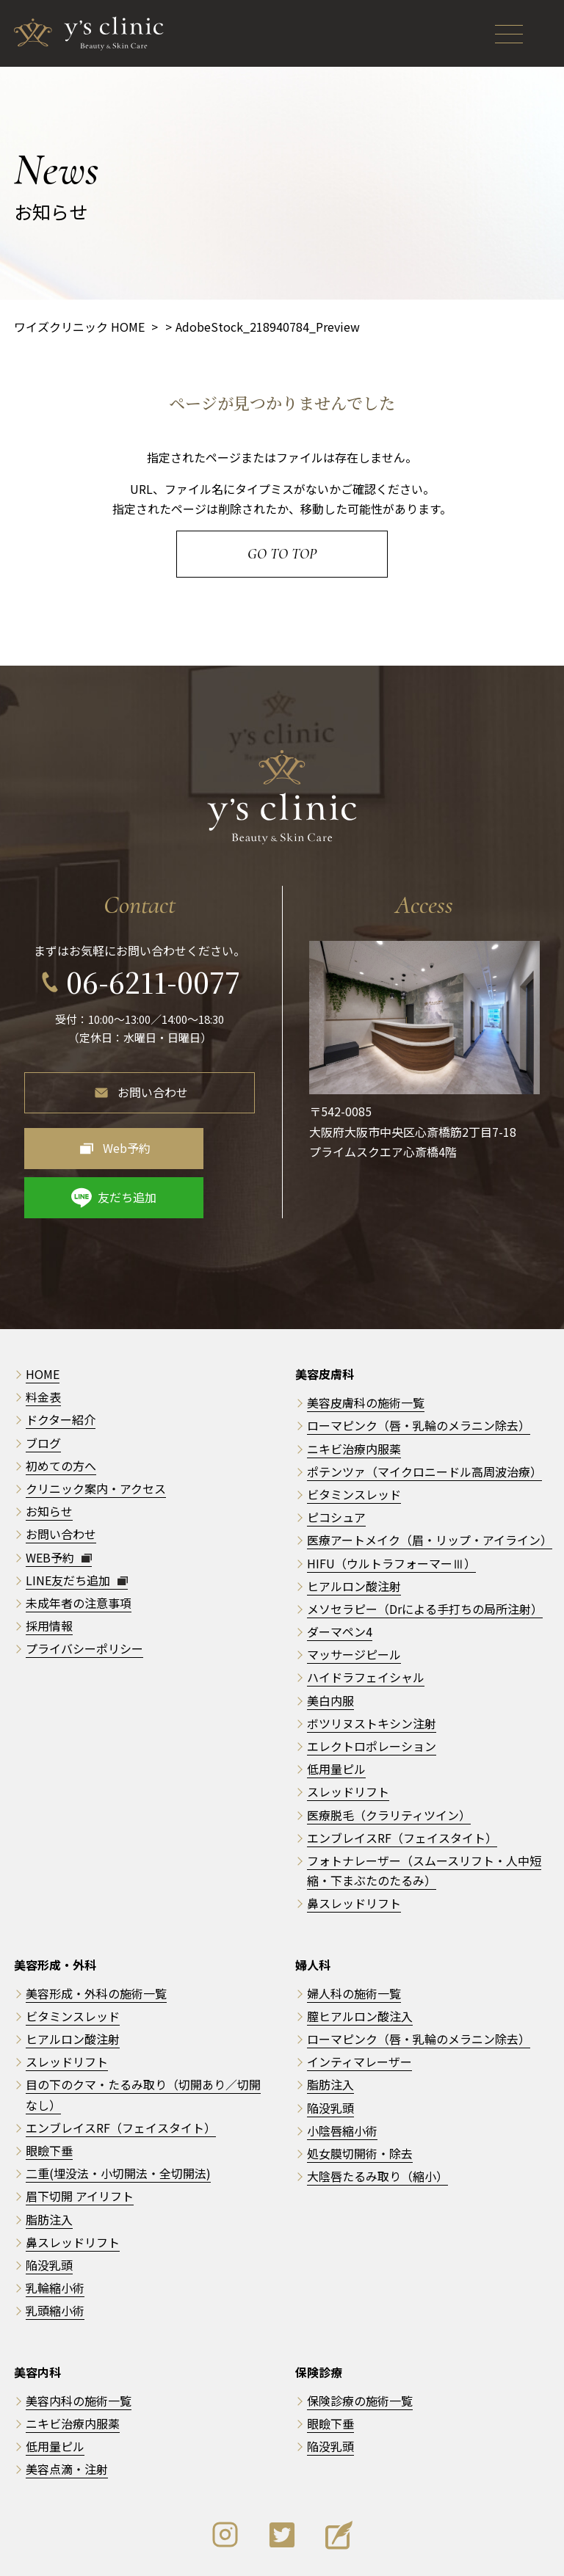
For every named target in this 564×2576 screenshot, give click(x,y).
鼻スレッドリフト (354, 1847)
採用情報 (49, 1569)
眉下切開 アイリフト (80, 2140)
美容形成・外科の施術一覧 (96, 1937)
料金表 (43, 1340)
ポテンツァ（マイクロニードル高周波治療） (424, 1415)
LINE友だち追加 (77, 1523)
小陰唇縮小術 (342, 2074)
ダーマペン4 (339, 1575)
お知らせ (49, 1454)
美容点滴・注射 (67, 2413)
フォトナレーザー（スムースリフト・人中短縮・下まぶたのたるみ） (424, 1814)
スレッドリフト (348, 1735)
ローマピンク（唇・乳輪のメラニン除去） (418, 1369)
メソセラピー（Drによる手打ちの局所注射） (425, 1552)
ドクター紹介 (60, 1363)
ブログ (43, 1386)
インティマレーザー (359, 2006)
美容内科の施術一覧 (78, 2344)
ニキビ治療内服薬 (354, 1392)
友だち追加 (213, 1140)
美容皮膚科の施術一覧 (365, 1346)
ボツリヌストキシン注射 (371, 1667)
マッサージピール (354, 1598)
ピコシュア (336, 1460)
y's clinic (287, 2554)
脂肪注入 (49, 2163)
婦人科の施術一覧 (354, 1937)
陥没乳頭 (49, 2208)
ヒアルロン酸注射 (354, 1529)
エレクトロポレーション (371, 1689)
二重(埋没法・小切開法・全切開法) (118, 2116)
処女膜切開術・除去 (360, 2097)
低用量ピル (336, 1712)
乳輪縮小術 (55, 2231)
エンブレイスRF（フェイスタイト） (402, 1781)
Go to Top (282, 554)
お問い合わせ (153, 1085)
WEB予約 (59, 1501)
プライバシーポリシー (84, 1592)
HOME (42, 1317)
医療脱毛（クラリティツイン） (389, 1758)
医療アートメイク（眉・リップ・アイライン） (429, 1484)
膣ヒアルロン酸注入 (360, 1959)
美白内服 (330, 1644)
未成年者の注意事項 (78, 1546)
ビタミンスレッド (354, 1438)
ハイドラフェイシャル (365, 1621)
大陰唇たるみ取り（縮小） (377, 2119)
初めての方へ (61, 1409)
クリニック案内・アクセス (96, 1432)
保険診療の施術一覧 (360, 2344)
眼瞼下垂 (49, 2094)
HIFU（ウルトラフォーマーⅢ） (391, 1507)
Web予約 (92, 1140)
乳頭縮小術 (55, 2254)
